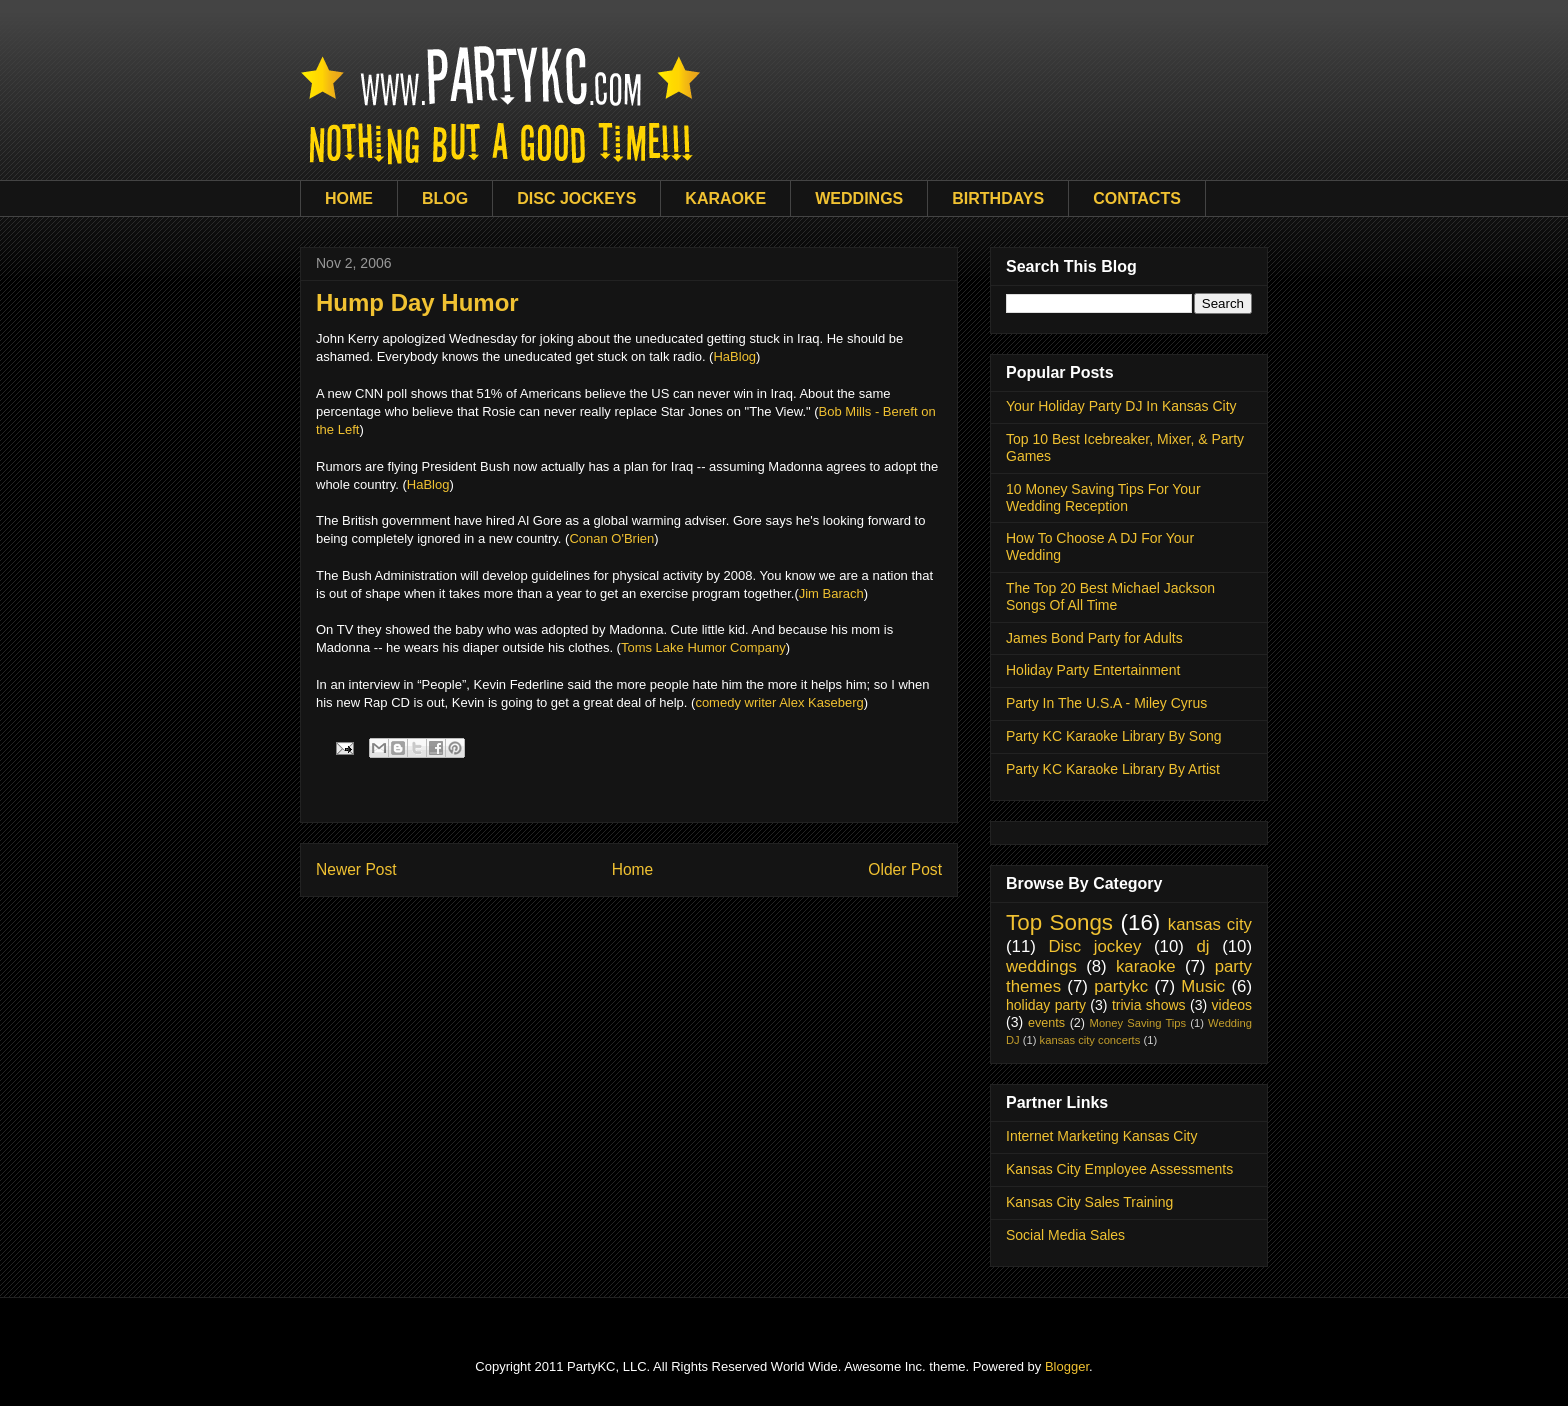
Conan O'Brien (611, 538)
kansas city (1210, 924)
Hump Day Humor (417, 302)
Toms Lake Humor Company (703, 647)
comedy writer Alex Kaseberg (779, 702)
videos (1232, 1005)
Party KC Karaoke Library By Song (1114, 736)
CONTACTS (1137, 198)
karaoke (1146, 966)
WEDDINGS (859, 198)
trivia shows (1149, 1005)
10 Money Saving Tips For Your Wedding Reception (1103, 497)
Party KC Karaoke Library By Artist (1113, 769)
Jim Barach (831, 593)
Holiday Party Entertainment (1093, 670)
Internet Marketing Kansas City (1101, 1136)
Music (1203, 986)
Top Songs (1059, 922)
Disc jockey (1094, 946)
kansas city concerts (1090, 1040)
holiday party (1046, 1005)
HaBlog (734, 356)
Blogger (1067, 1366)
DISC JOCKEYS (576, 198)
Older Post (905, 869)
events (1046, 1023)
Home (633, 869)
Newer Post (356, 869)
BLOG (445, 198)
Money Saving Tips (1138, 1023)
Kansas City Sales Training (1089, 1202)
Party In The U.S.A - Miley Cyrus (1106, 703)
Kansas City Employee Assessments (1119, 1169)
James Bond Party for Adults (1094, 638)
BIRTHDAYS (998, 198)
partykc (1121, 986)
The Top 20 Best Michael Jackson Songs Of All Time (1110, 596)
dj (1202, 946)
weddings (1041, 966)
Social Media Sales (1065, 1235)
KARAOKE (725, 198)
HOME (349, 198)
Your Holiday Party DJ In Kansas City (1121, 406)
